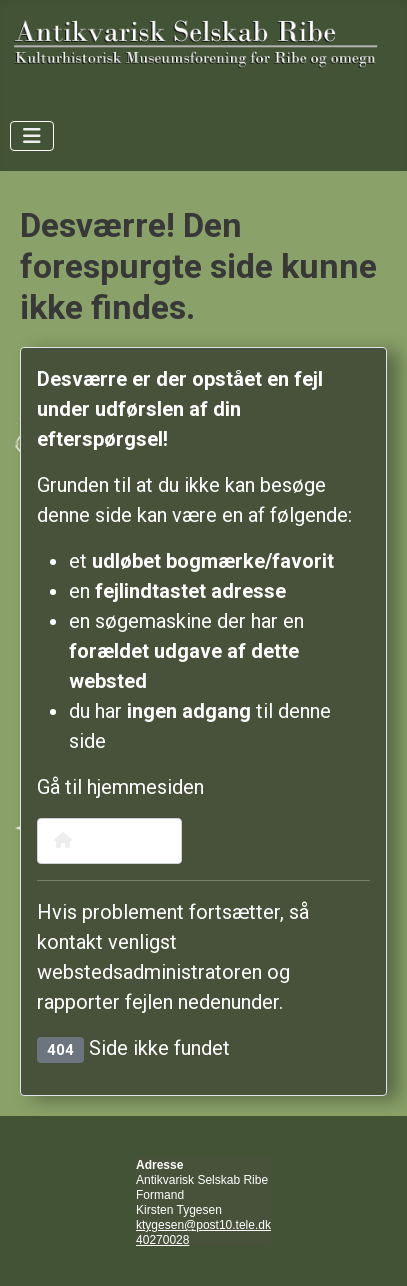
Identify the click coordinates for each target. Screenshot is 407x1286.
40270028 (162, 1240)
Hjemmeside (109, 840)
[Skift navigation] (32, 136)
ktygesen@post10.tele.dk (203, 1225)
